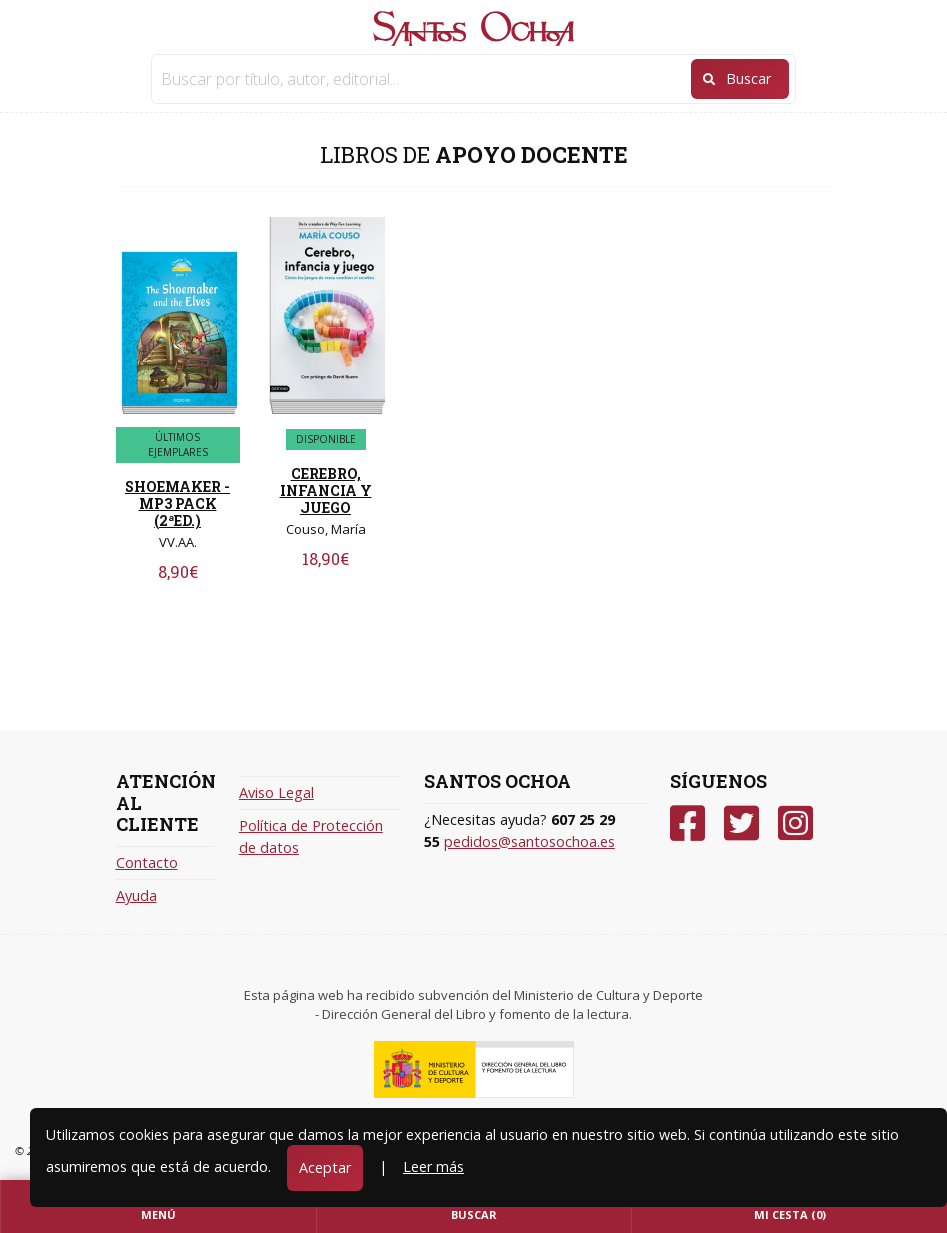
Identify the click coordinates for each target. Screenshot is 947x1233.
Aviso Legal (276, 792)
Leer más (433, 1166)
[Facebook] (687, 823)
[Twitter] (741, 823)
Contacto (147, 862)
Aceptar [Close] (325, 1167)
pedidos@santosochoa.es (529, 841)
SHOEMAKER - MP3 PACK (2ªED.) (177, 503)
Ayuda (136, 895)
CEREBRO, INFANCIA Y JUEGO (326, 490)
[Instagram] (795, 823)
